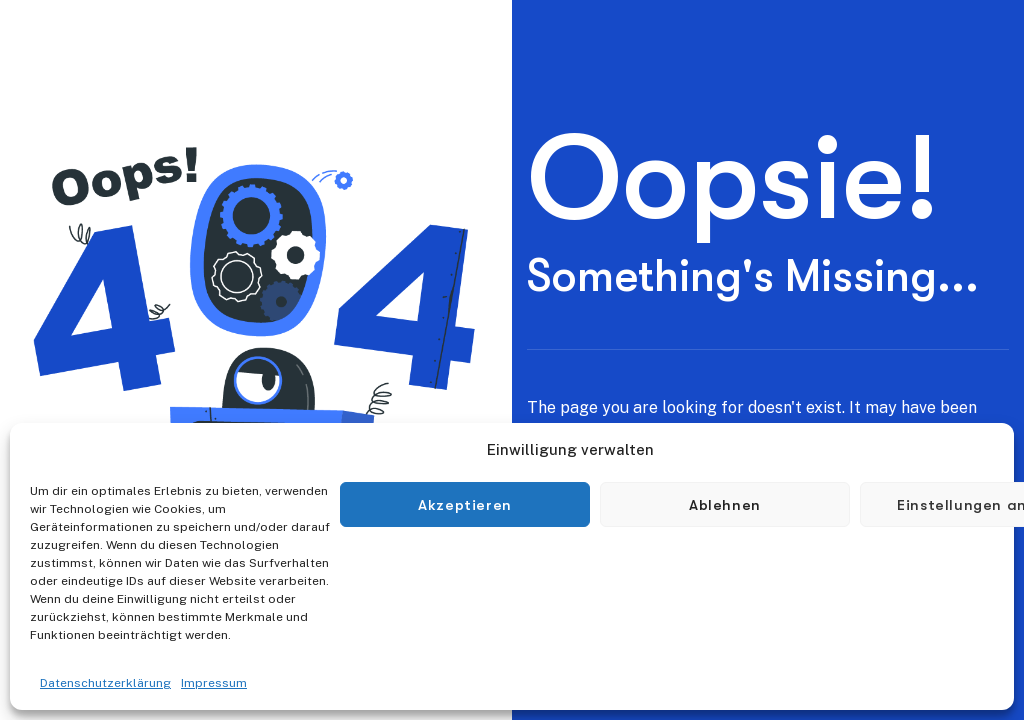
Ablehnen (725, 505)
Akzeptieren (465, 505)
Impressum (214, 683)
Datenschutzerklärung (105, 683)
